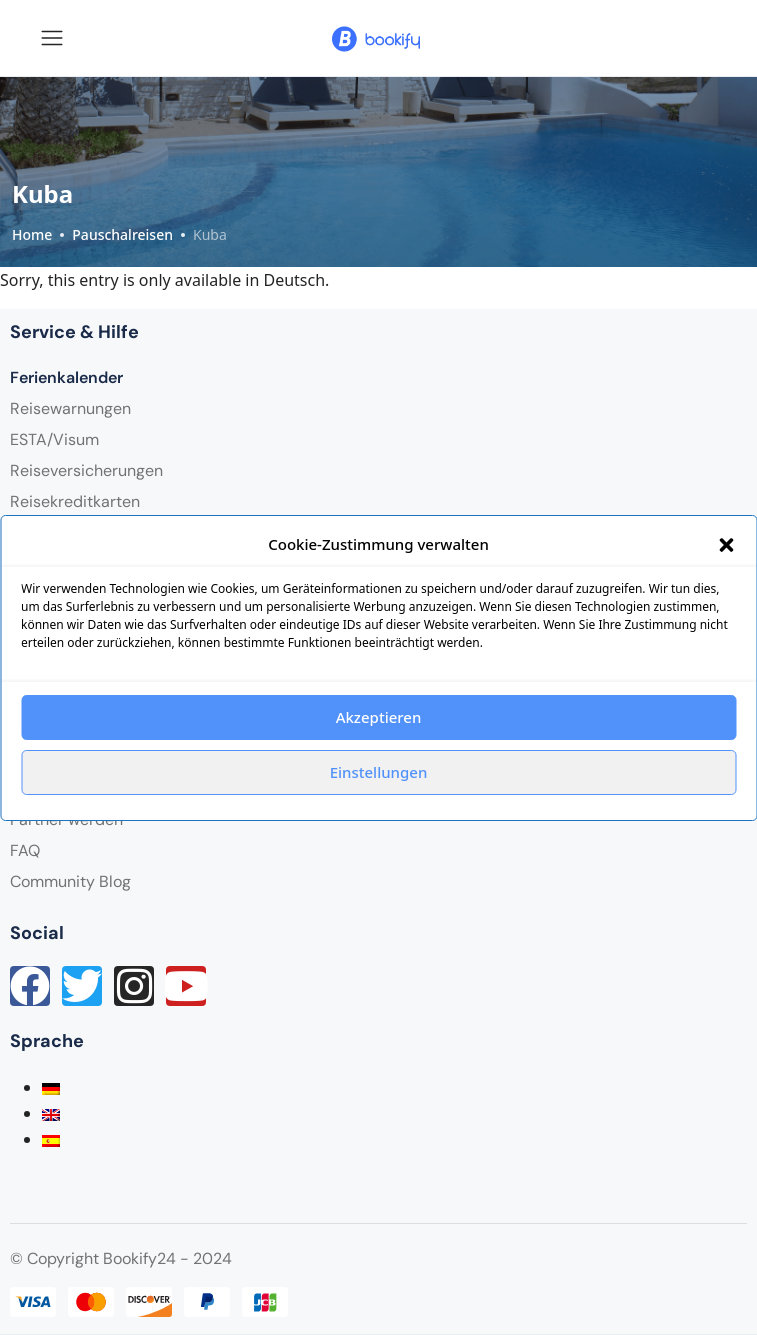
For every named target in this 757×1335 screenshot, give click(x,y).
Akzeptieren (379, 717)
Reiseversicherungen (86, 470)
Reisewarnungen (70, 408)
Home (32, 234)
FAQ (25, 850)
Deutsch (295, 280)
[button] (726, 544)
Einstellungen (379, 772)
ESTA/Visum (54, 439)
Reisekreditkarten (75, 501)
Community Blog (70, 881)
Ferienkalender (66, 377)
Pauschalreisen (122, 234)
